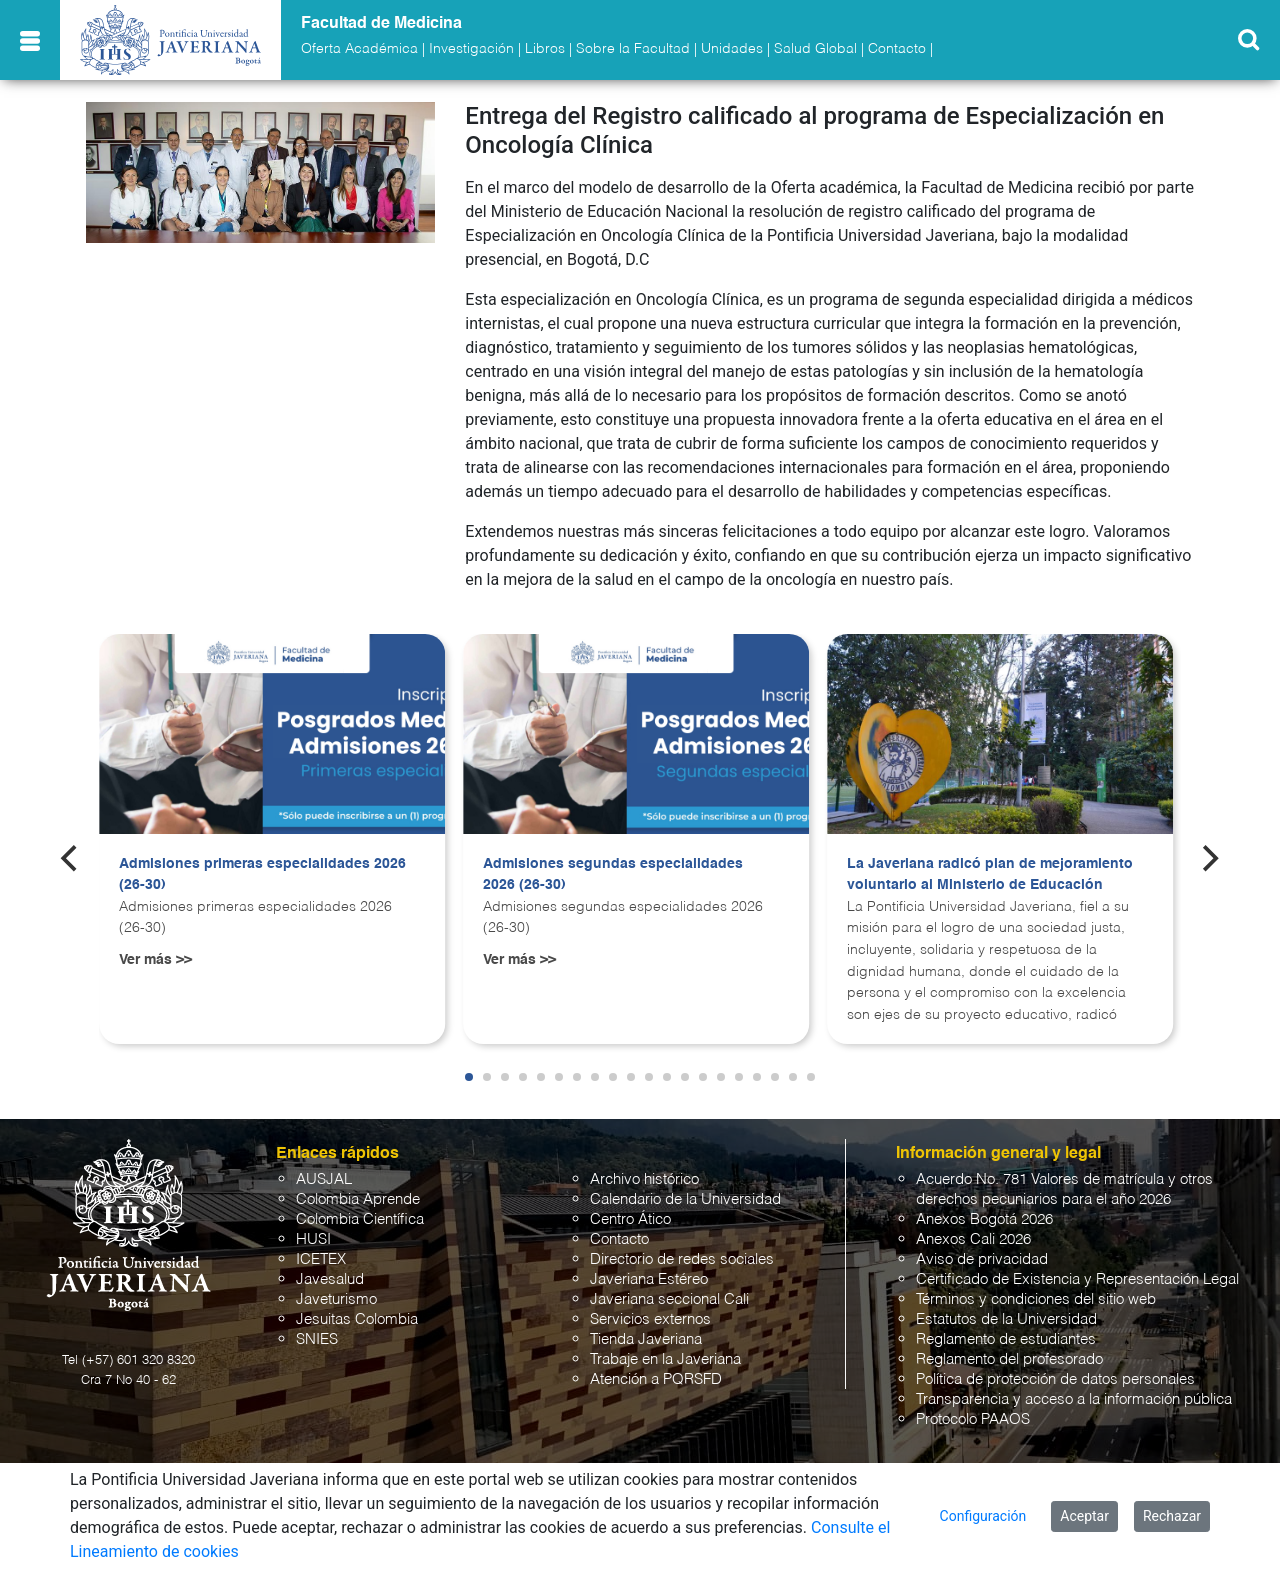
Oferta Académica (359, 49)
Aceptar (1084, 1516)
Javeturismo (336, 1299)
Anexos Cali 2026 (973, 1239)
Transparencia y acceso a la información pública (1074, 1399)
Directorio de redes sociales (682, 1259)
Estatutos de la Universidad (1006, 1319)
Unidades (732, 49)
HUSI (313, 1239)
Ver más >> (155, 960)
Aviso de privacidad (982, 1259)
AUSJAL (324, 1179)
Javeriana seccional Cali (669, 1299)
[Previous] (71, 859)
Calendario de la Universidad (685, 1199)
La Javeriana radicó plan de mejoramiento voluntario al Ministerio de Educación (990, 875)
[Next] (1209, 859)
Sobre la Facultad (633, 49)
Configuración (983, 1516)
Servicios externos (650, 1319)
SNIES (317, 1339)
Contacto (897, 49)
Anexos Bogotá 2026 (984, 1219)
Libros (545, 49)
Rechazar (1172, 1516)
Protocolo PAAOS (973, 1419)
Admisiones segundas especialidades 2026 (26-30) (613, 875)
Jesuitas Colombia (357, 1319)
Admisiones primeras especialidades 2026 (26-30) (262, 875)
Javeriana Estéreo (649, 1279)
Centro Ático (630, 1219)
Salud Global (815, 49)
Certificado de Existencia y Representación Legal (1077, 1279)
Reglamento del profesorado (1009, 1359)
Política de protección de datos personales (1055, 1379)
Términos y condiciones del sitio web (1036, 1299)
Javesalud (330, 1279)
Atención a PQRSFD (656, 1379)
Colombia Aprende (358, 1199)
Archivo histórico (644, 1179)
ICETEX (321, 1259)
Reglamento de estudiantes (1006, 1339)
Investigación (471, 49)
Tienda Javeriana (646, 1339)
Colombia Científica (360, 1219)
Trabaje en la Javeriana (665, 1359)
